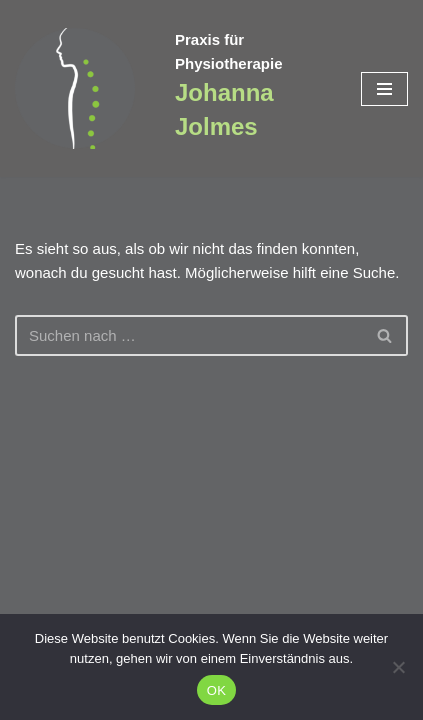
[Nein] (398, 667)
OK (216, 690)
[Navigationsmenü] (384, 89)
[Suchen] (189, 335)
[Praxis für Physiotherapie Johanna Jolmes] (80, 88)
